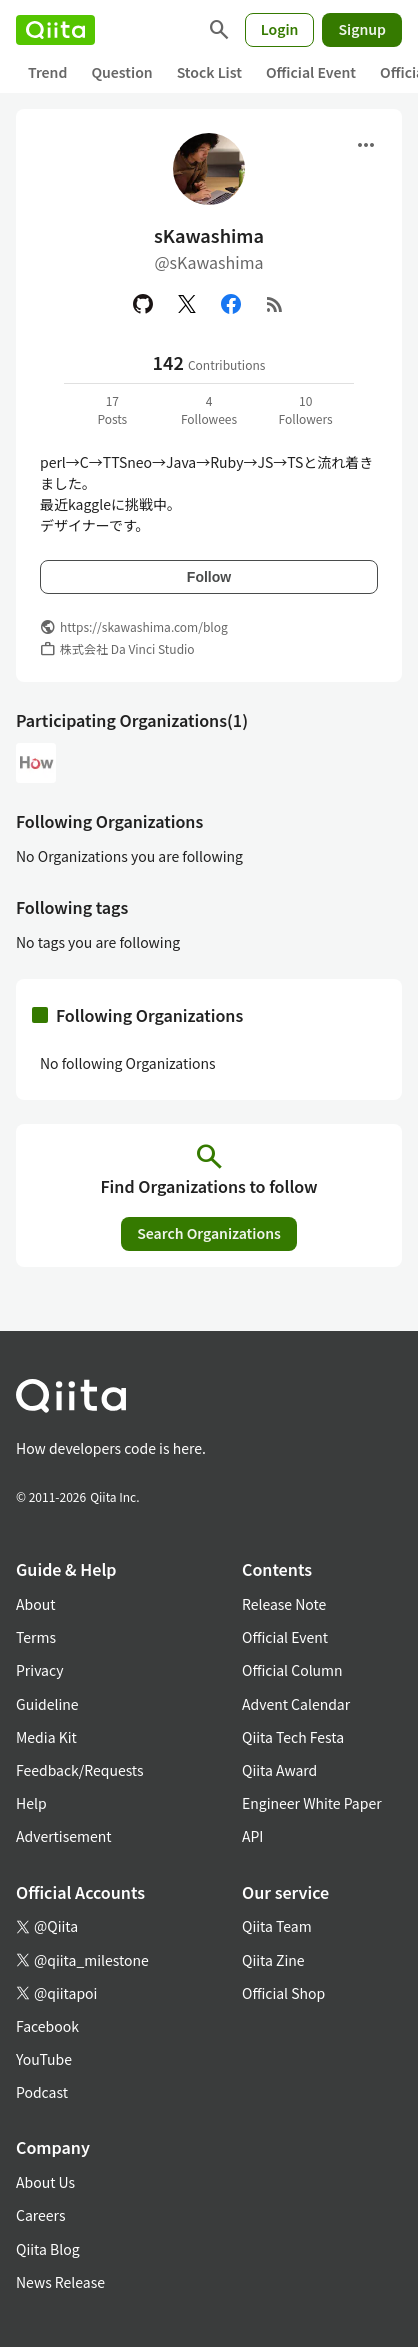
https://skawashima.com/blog (144, 626)
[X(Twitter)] (187, 304)
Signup (362, 29)
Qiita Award (279, 1770)
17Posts (112, 409)
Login (280, 29)
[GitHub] (143, 304)
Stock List (209, 72)
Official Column (292, 1670)
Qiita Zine (273, 1960)
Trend (47, 72)
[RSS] (275, 304)
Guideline (47, 1704)
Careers (40, 2215)
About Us (45, 2182)
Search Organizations (209, 1233)
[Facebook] (231, 304)
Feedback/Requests (80, 1770)
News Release (60, 2282)
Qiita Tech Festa (293, 1737)
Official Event (311, 72)
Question (121, 72)
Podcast (42, 2092)
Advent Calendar (296, 1704)
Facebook (47, 2026)
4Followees (209, 409)
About (35, 1604)
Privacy (39, 1670)
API (252, 1836)
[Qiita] (55, 30)
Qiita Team (277, 1926)
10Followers (306, 409)
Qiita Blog (48, 2249)
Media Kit (46, 1737)
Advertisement (64, 1836)
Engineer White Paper (312, 1803)
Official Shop (283, 1993)
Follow (209, 577)
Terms (36, 1637)
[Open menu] (366, 145)
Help (31, 1803)
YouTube (44, 2059)
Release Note (284, 1604)
